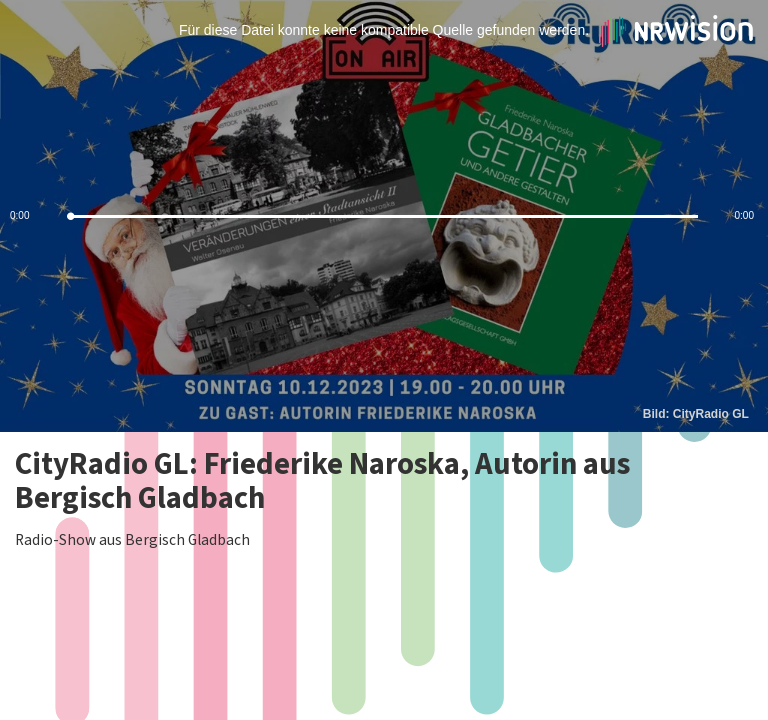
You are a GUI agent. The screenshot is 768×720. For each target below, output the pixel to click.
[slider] (384, 216)
